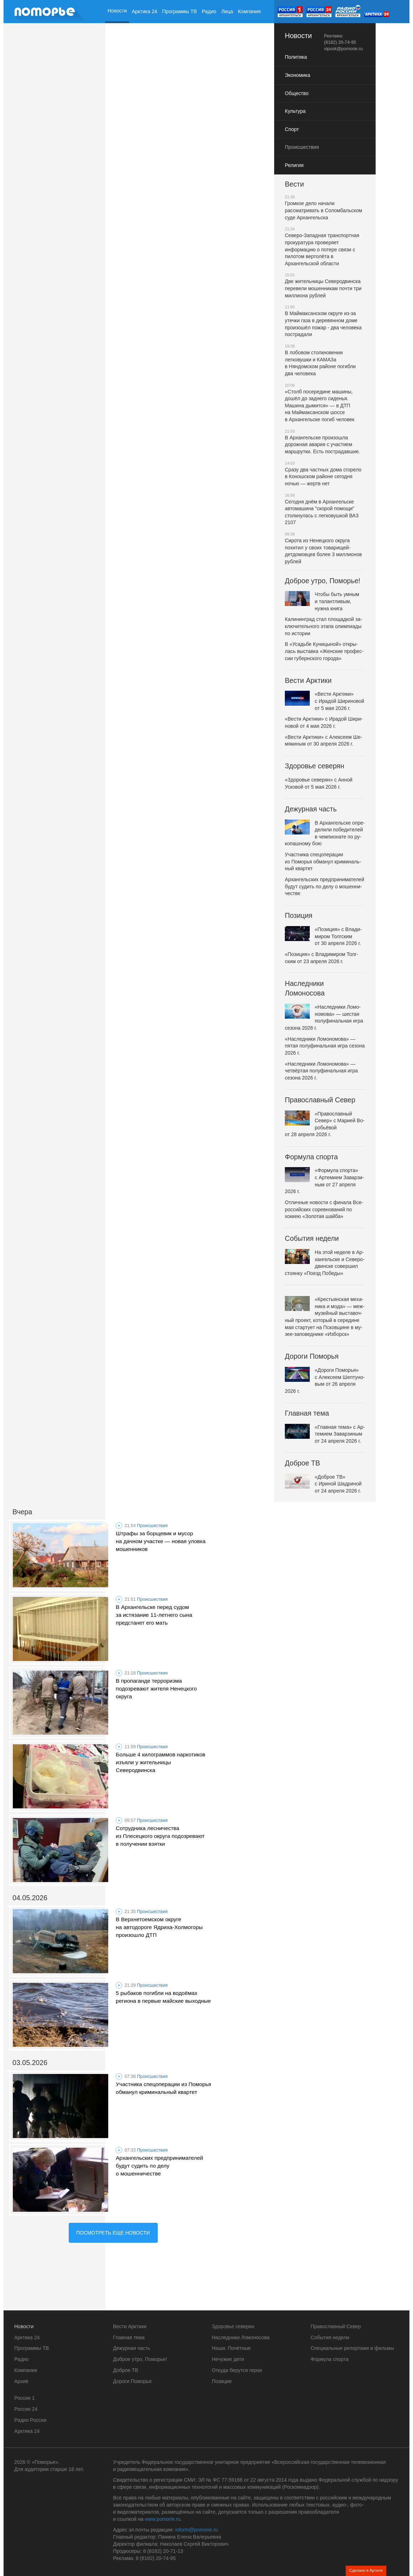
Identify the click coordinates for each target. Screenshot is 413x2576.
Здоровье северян (314, 766)
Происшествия (152, 1525)
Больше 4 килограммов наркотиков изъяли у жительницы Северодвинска (160, 1762)
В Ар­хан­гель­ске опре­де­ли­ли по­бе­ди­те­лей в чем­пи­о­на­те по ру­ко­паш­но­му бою (325, 833)
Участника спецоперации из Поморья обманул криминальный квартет (163, 2088)
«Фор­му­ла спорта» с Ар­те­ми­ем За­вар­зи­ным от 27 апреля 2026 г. (324, 1180)
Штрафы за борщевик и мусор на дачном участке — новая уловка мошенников (160, 1541)
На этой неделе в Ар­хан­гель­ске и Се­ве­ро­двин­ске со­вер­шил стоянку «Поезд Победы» (325, 1262)
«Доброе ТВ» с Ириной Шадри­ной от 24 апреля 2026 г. (323, 1484)
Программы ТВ (179, 11)
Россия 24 (25, 2409)
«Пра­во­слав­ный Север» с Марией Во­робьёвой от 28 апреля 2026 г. (325, 1124)
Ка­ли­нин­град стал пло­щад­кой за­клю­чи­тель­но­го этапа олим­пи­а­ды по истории (323, 626)
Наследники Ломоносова (305, 988)
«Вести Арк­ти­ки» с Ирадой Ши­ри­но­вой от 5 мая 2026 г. (324, 701)
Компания (249, 11)
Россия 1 (24, 2398)
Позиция (298, 915)
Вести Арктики (308, 680)
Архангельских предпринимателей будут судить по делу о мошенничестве (159, 2166)
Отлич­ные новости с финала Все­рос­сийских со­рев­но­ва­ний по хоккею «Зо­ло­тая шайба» (324, 1209)
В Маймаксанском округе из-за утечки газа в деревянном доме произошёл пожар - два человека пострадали (323, 323)
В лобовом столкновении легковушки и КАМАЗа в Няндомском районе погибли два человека (320, 363)
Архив (114, 34)
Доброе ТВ (302, 1463)
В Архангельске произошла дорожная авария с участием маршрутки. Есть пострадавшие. (322, 444)
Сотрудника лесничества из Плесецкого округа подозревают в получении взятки (160, 1836)
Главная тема (307, 1413)
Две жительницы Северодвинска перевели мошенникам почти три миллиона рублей (323, 288)
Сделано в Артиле (366, 2570)
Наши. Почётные (231, 2348)
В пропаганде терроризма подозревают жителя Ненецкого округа (156, 1688)
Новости (117, 11)
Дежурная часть (311, 809)
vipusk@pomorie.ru (343, 48)
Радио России (30, 2420)
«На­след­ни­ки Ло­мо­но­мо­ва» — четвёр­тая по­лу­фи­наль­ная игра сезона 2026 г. (321, 1071)
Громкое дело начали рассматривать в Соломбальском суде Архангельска (323, 210)
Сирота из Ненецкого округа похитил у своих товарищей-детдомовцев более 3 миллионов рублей (323, 551)
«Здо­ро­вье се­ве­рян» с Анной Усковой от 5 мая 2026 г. (318, 783)
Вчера (22, 1512)
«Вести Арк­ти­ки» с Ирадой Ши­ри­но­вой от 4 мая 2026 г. (323, 722)
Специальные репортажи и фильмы (352, 2348)
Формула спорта (311, 1157)
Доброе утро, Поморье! (322, 581)
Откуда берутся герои (237, 2370)
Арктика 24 (144, 11)
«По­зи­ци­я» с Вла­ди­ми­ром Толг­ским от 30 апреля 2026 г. (323, 936)
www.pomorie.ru (163, 2519)
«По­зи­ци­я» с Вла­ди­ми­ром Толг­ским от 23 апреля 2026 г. (321, 957)
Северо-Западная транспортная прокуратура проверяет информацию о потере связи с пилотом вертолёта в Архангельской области (322, 249)
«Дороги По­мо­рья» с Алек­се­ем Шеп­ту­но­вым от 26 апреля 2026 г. (325, 1380)
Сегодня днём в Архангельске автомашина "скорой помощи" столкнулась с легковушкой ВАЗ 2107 (322, 512)
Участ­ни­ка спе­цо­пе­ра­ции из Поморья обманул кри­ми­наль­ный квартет (323, 861)
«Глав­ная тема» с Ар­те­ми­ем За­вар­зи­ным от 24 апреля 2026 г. (325, 1434)
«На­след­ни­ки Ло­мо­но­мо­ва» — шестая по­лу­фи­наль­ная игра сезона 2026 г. (324, 1017)
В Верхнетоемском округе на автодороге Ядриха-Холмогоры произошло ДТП (159, 1927)
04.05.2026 (29, 1898)
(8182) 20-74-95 (340, 42)
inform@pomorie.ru (196, 2530)
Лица (227, 11)
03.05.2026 (29, 2062)
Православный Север (320, 1100)
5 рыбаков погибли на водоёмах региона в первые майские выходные (163, 1997)
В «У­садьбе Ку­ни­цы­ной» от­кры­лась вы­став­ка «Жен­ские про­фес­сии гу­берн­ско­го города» (324, 651)
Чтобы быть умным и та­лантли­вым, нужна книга (322, 601)
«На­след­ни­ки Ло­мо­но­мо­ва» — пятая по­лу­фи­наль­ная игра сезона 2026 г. (325, 1046)
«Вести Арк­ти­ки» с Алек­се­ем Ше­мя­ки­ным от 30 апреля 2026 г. (323, 740)
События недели (312, 1238)
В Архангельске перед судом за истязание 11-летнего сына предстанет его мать (154, 1615)
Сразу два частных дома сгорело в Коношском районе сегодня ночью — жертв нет (323, 476)
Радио (209, 11)
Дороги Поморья (312, 1356)
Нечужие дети (228, 2359)
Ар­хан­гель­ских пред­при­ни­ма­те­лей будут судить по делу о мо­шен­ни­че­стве (324, 886)
